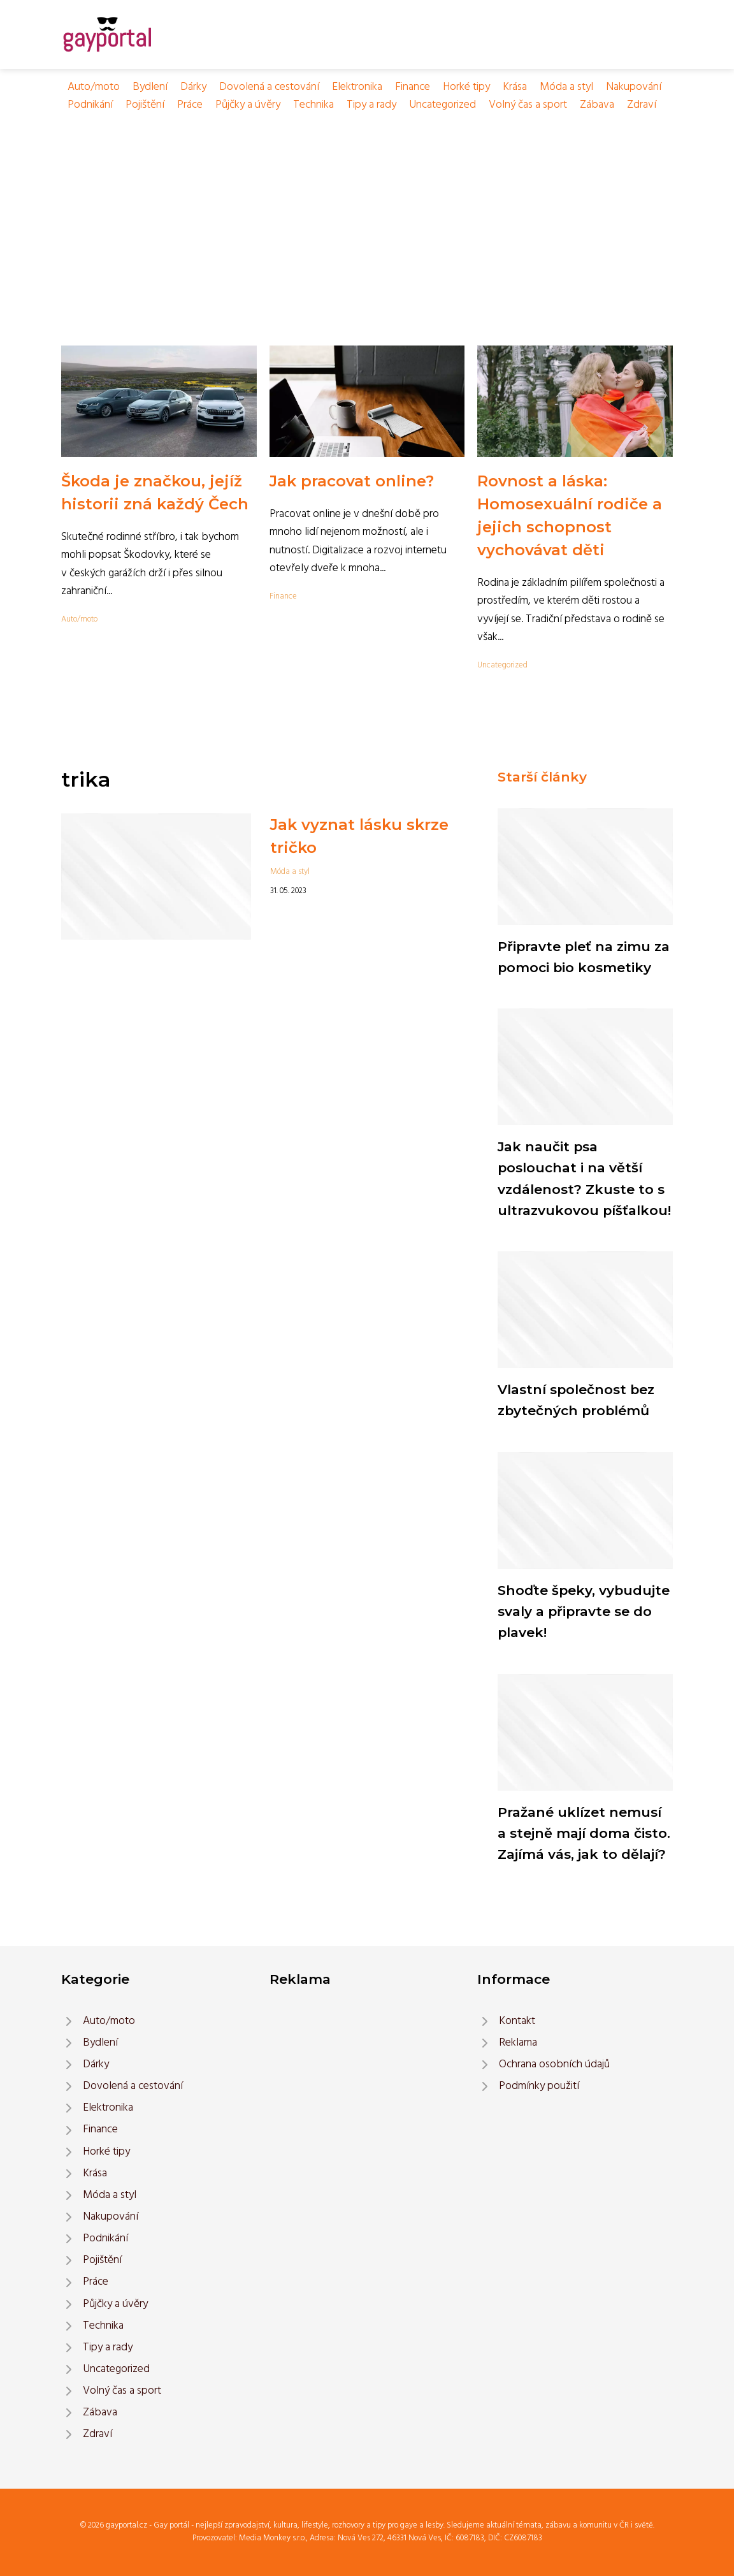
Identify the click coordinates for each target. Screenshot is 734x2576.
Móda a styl (566, 87)
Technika (313, 105)
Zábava (597, 105)
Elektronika (357, 87)
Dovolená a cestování (269, 87)
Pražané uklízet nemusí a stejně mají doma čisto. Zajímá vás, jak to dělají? (584, 1833)
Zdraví (641, 105)
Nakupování (633, 87)
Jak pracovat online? (352, 481)
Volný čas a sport (528, 105)
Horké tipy (466, 87)
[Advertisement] (367, 209)
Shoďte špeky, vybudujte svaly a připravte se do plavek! (584, 1611)
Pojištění (145, 105)
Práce (190, 105)
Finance (412, 87)
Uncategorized (442, 105)
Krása (515, 87)
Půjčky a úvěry (247, 105)
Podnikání (90, 105)
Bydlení (150, 87)
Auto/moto (94, 87)
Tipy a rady (371, 105)
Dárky (193, 87)
